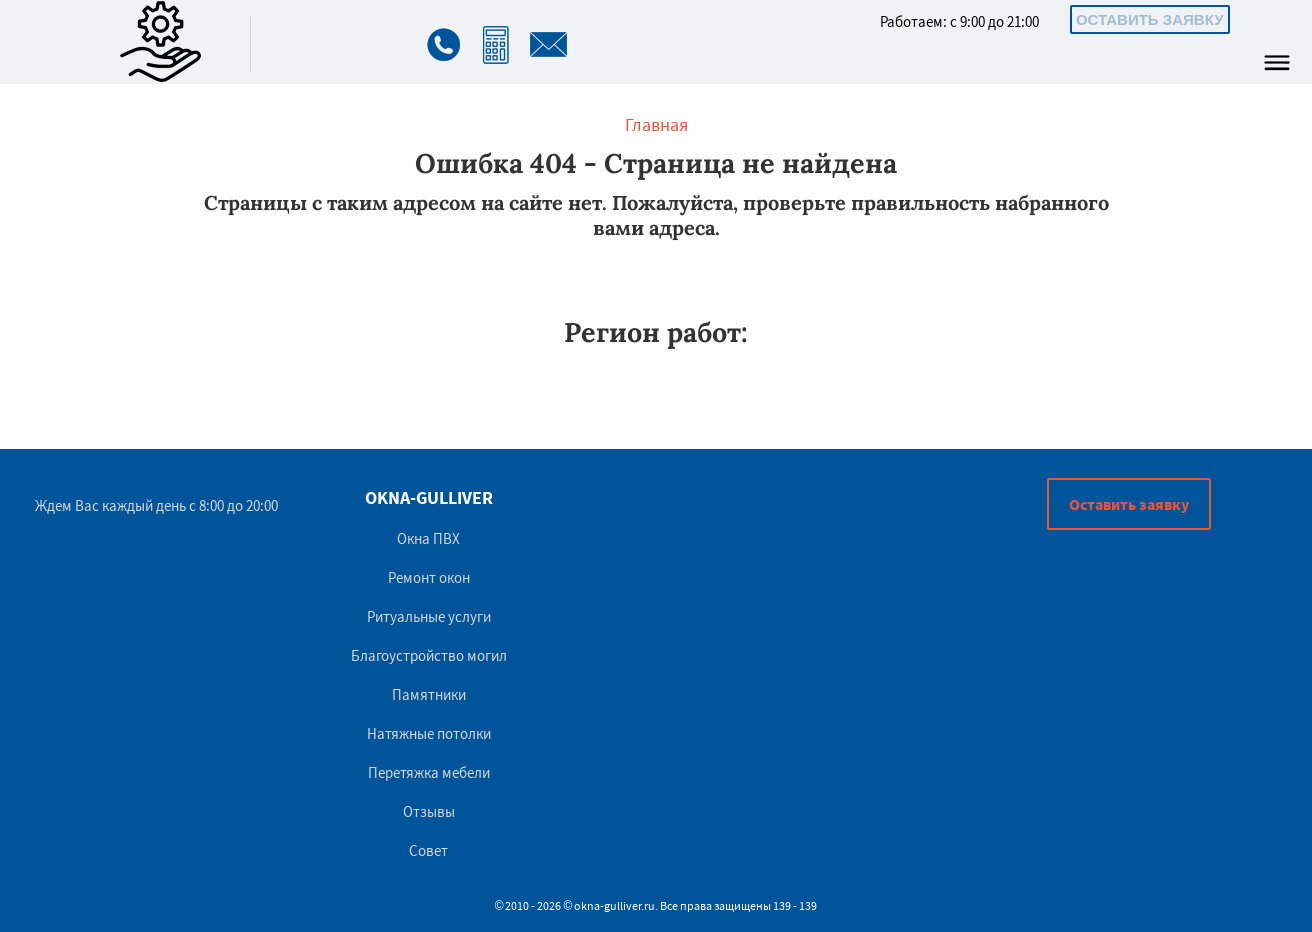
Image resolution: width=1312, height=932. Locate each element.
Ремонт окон (429, 577)
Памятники (429, 694)
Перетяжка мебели (429, 772)
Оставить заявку (1150, 19)
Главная (656, 124)
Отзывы (429, 811)
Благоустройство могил (429, 655)
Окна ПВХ (428, 538)
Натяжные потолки (429, 733)
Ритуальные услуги (429, 616)
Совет (428, 850)
